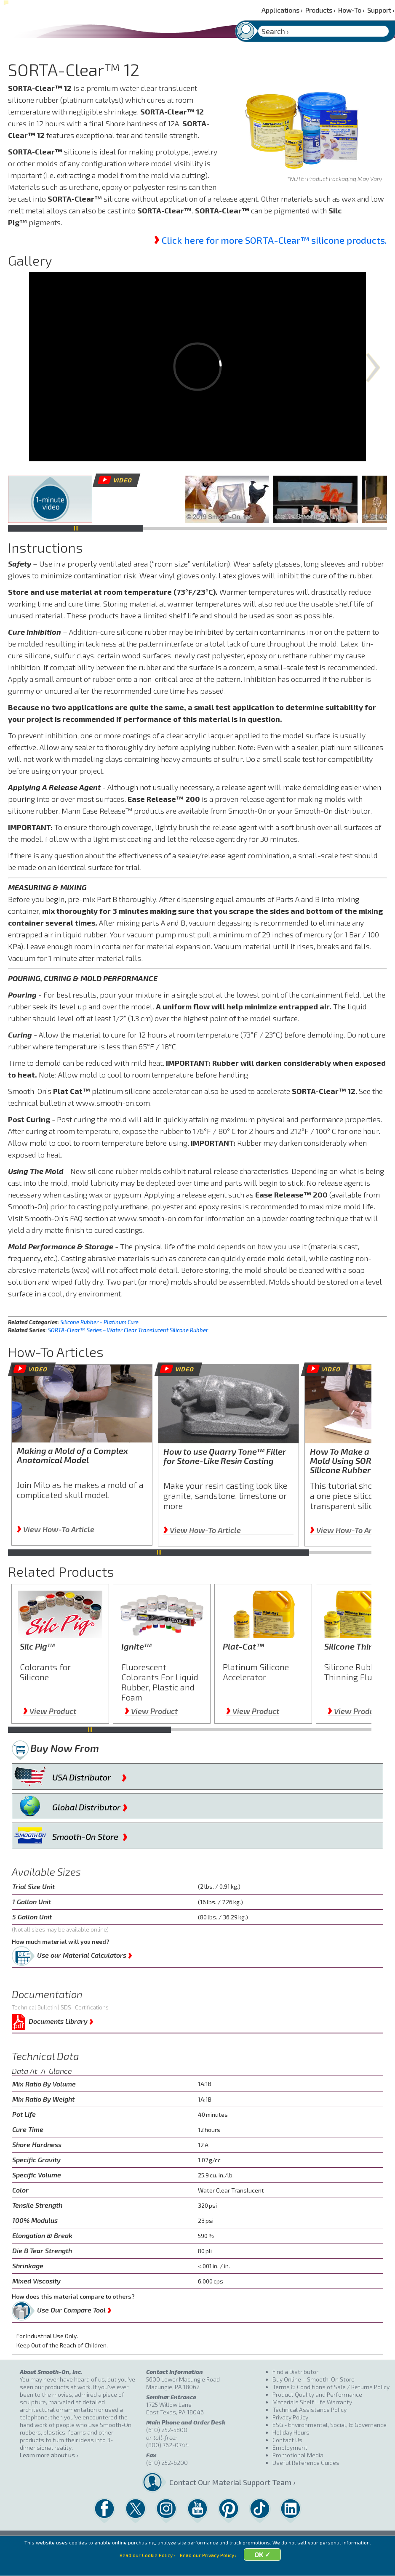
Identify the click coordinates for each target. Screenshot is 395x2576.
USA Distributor (89, 1775)
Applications (282, 10)
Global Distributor (90, 1805)
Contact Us (287, 2439)
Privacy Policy (290, 2417)
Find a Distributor (295, 2371)
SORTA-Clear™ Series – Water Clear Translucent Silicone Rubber (128, 1330)
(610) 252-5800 (166, 2429)
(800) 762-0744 (167, 2444)
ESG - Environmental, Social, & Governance (329, 2424)
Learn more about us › (49, 2455)
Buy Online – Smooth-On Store (313, 2379)
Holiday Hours (291, 2432)
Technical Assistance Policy (309, 2409)
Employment (289, 2447)
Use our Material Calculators (84, 1953)
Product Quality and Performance (317, 2394)
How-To (351, 10)
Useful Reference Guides (305, 2462)
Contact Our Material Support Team (216, 2482)
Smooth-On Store (90, 1835)
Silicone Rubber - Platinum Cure (99, 1322)
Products (320, 10)
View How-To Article (55, 1529)
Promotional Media (297, 2455)
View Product (49, 1711)
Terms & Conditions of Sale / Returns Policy (331, 2386)
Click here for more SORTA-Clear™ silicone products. (274, 239)
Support (381, 10)
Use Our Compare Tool (74, 2308)
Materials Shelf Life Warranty (312, 2402)
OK (263, 2564)
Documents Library (61, 2020)
